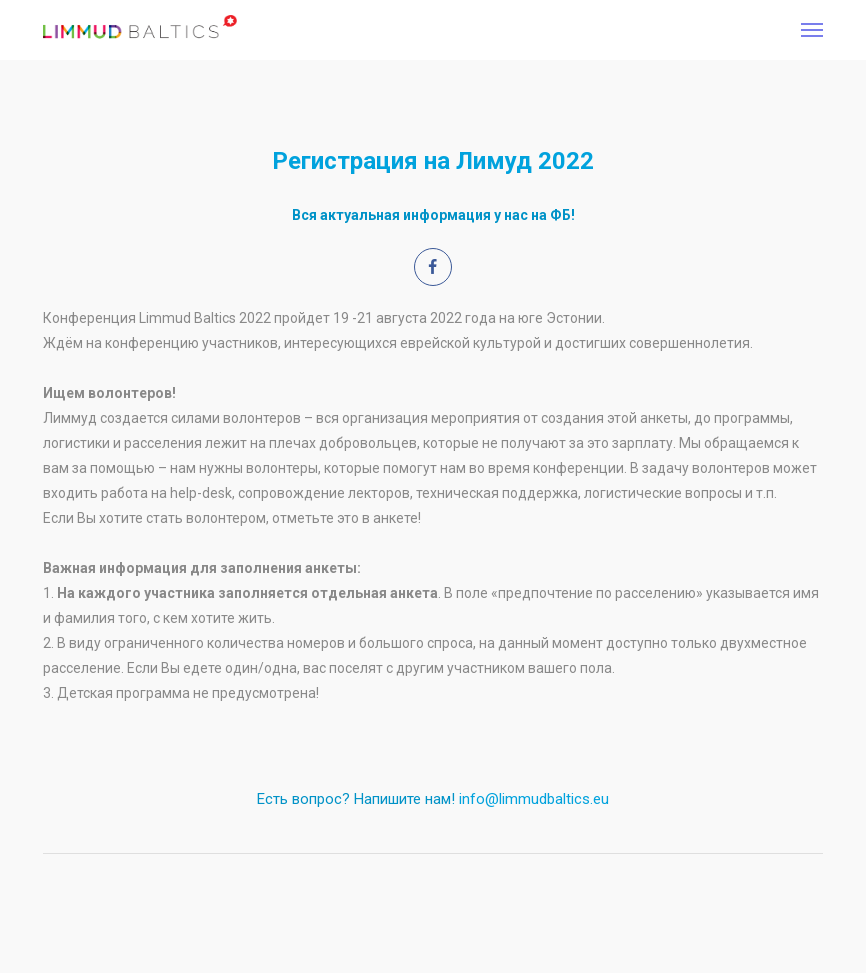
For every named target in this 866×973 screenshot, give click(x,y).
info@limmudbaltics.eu (534, 799)
